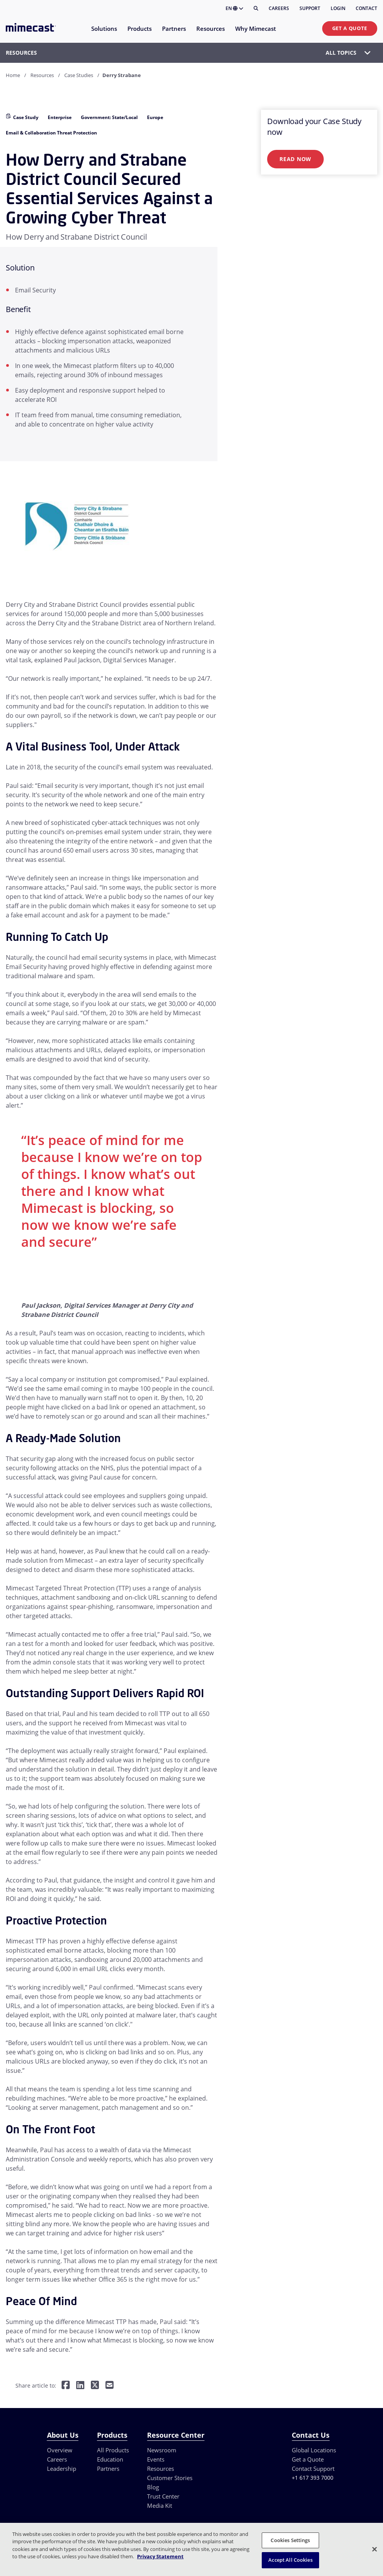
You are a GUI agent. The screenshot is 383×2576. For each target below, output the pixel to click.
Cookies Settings (290, 2540)
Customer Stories (169, 2478)
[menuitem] (104, 33)
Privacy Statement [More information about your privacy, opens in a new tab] (160, 2556)
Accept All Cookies (290, 2559)
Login (338, 8)
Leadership (61, 2468)
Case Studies (78, 75)
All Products (113, 2450)
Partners (108, 2468)
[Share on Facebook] (66, 2385)
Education (110, 2459)
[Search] (256, 8)
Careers (279, 8)
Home (13, 75)
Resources (42, 75)
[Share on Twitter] (95, 2385)
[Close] (374, 2549)
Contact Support (313, 2468)
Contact (366, 8)
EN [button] (234, 8)
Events (155, 2459)
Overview (59, 2450)
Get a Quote (349, 28)
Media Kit (159, 2505)
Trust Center (163, 2496)
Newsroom (161, 2450)
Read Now (295, 159)
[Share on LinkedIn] (80, 2385)
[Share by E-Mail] (109, 2385)
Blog (153, 2487)
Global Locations (314, 2450)
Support (309, 8)
